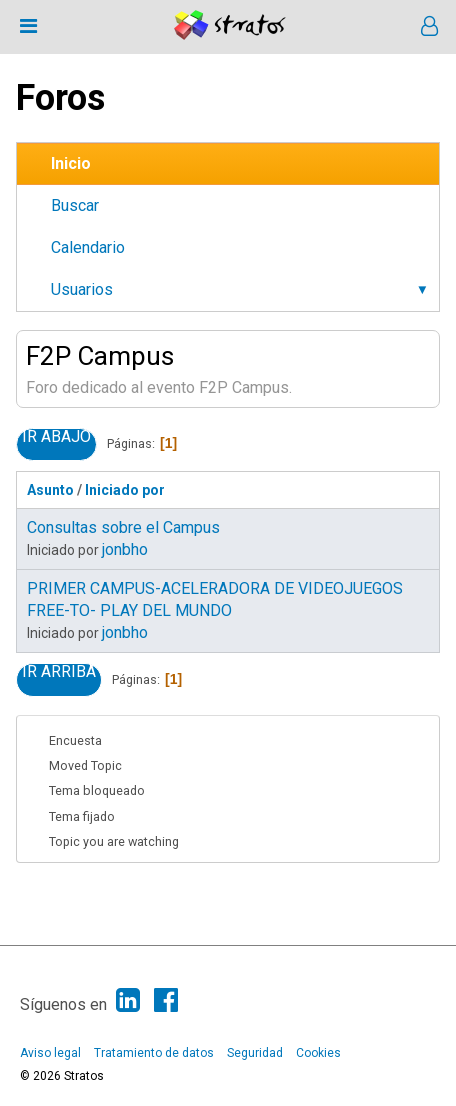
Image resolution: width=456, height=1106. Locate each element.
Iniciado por (125, 490)
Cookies (318, 1053)
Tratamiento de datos (154, 1053)
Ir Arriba (59, 672)
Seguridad (255, 1053)
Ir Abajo (56, 437)
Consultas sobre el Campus (123, 527)
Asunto (50, 490)
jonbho (125, 549)
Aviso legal (50, 1053)
